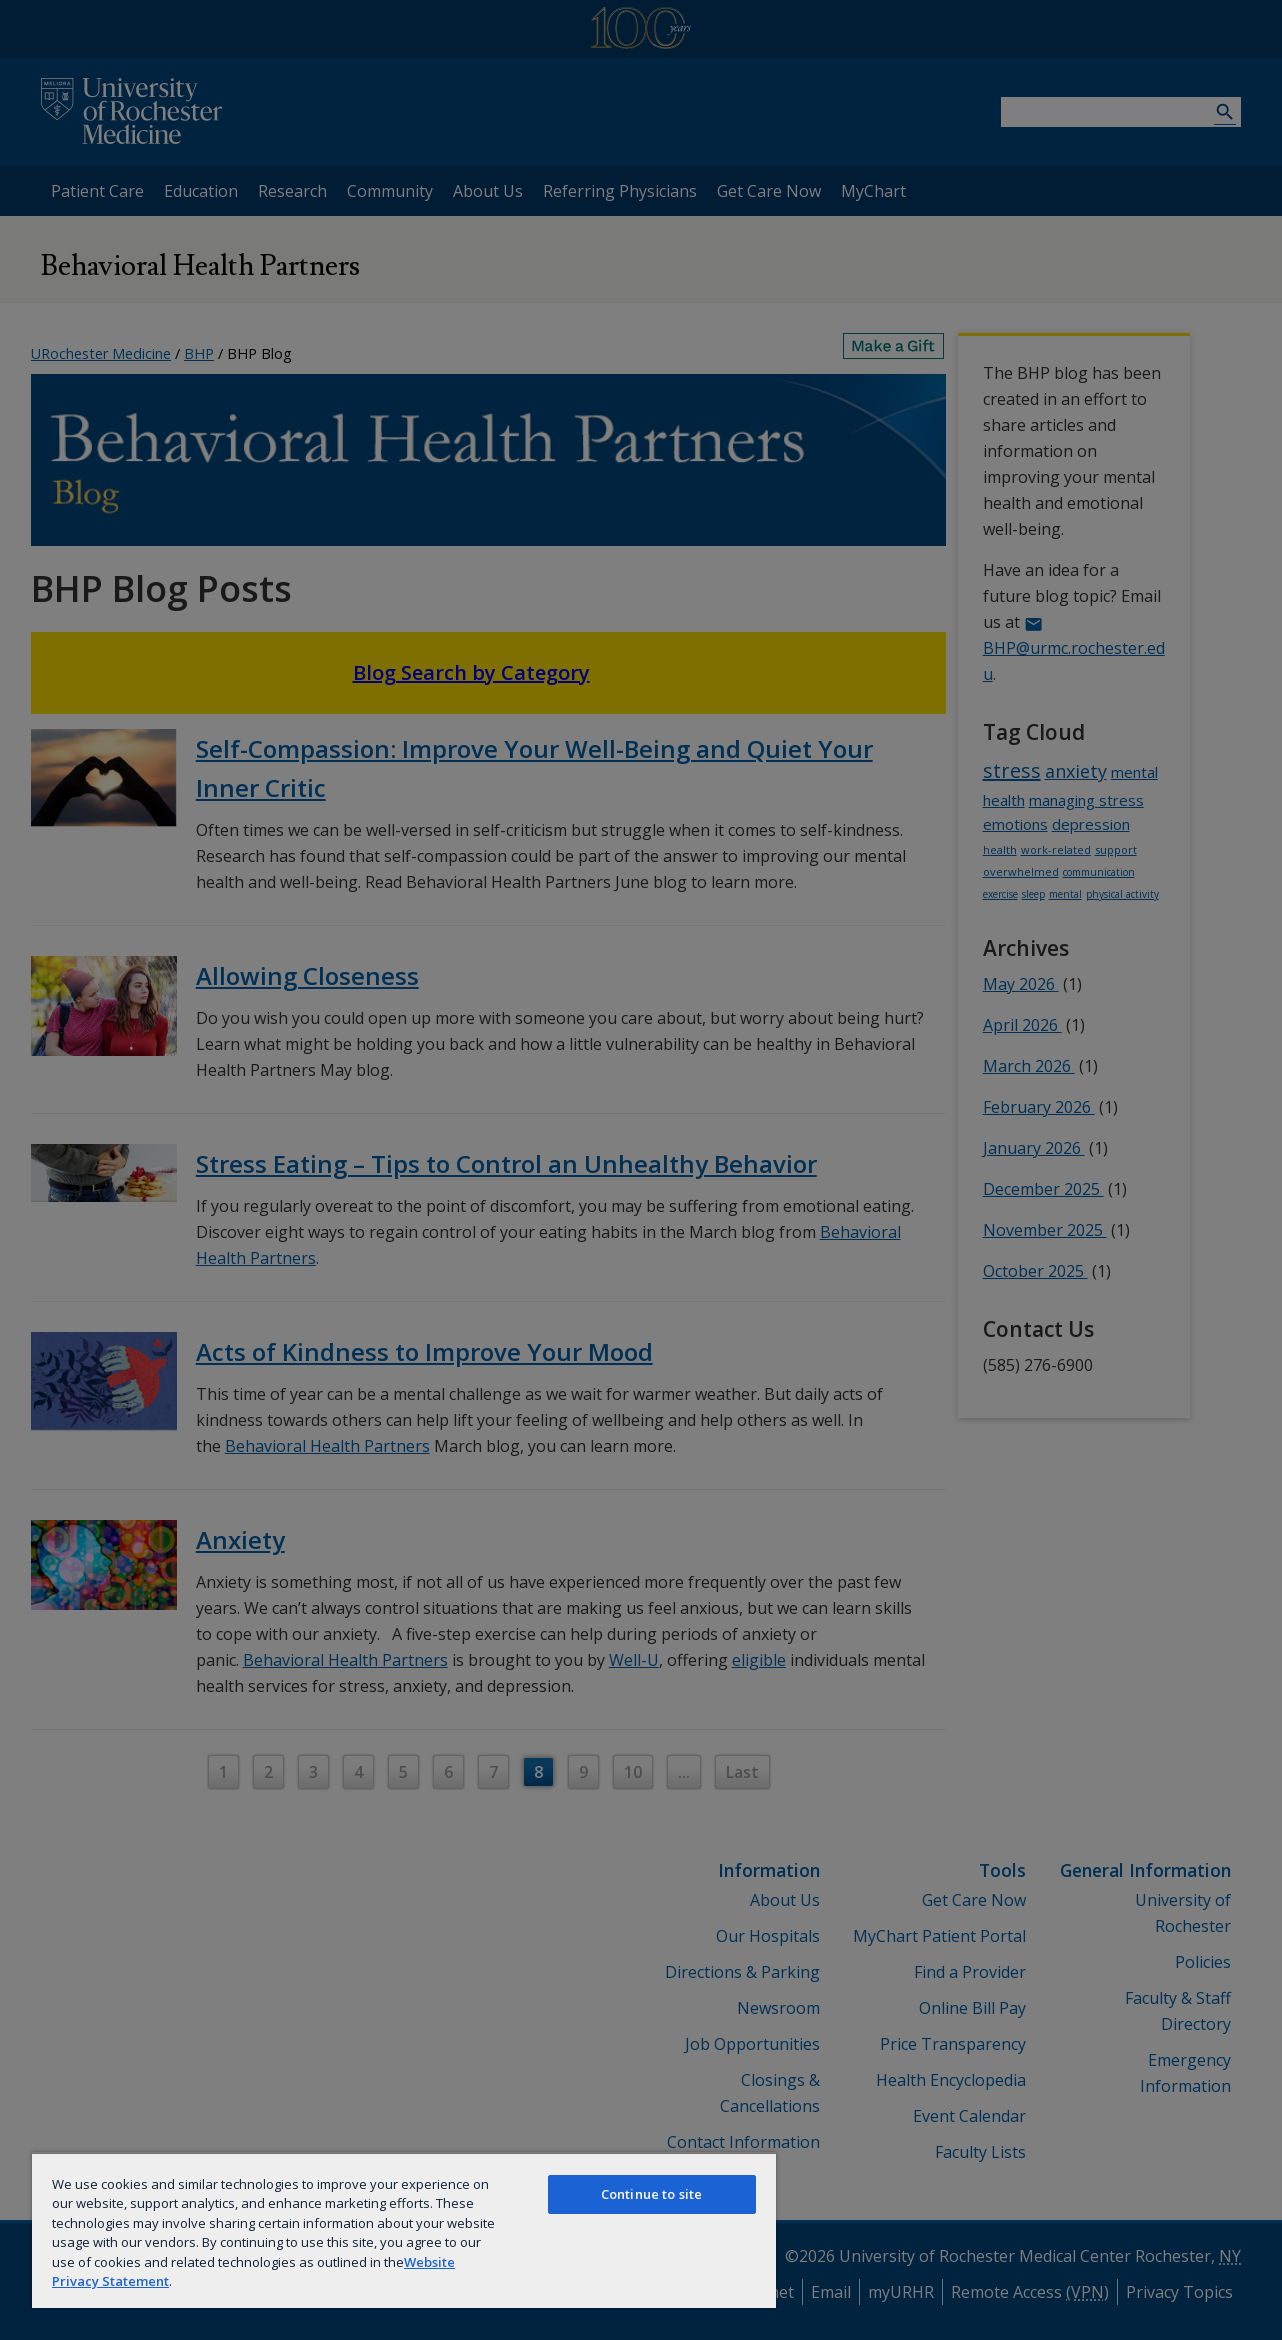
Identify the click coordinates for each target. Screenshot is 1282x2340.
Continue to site (651, 2194)
